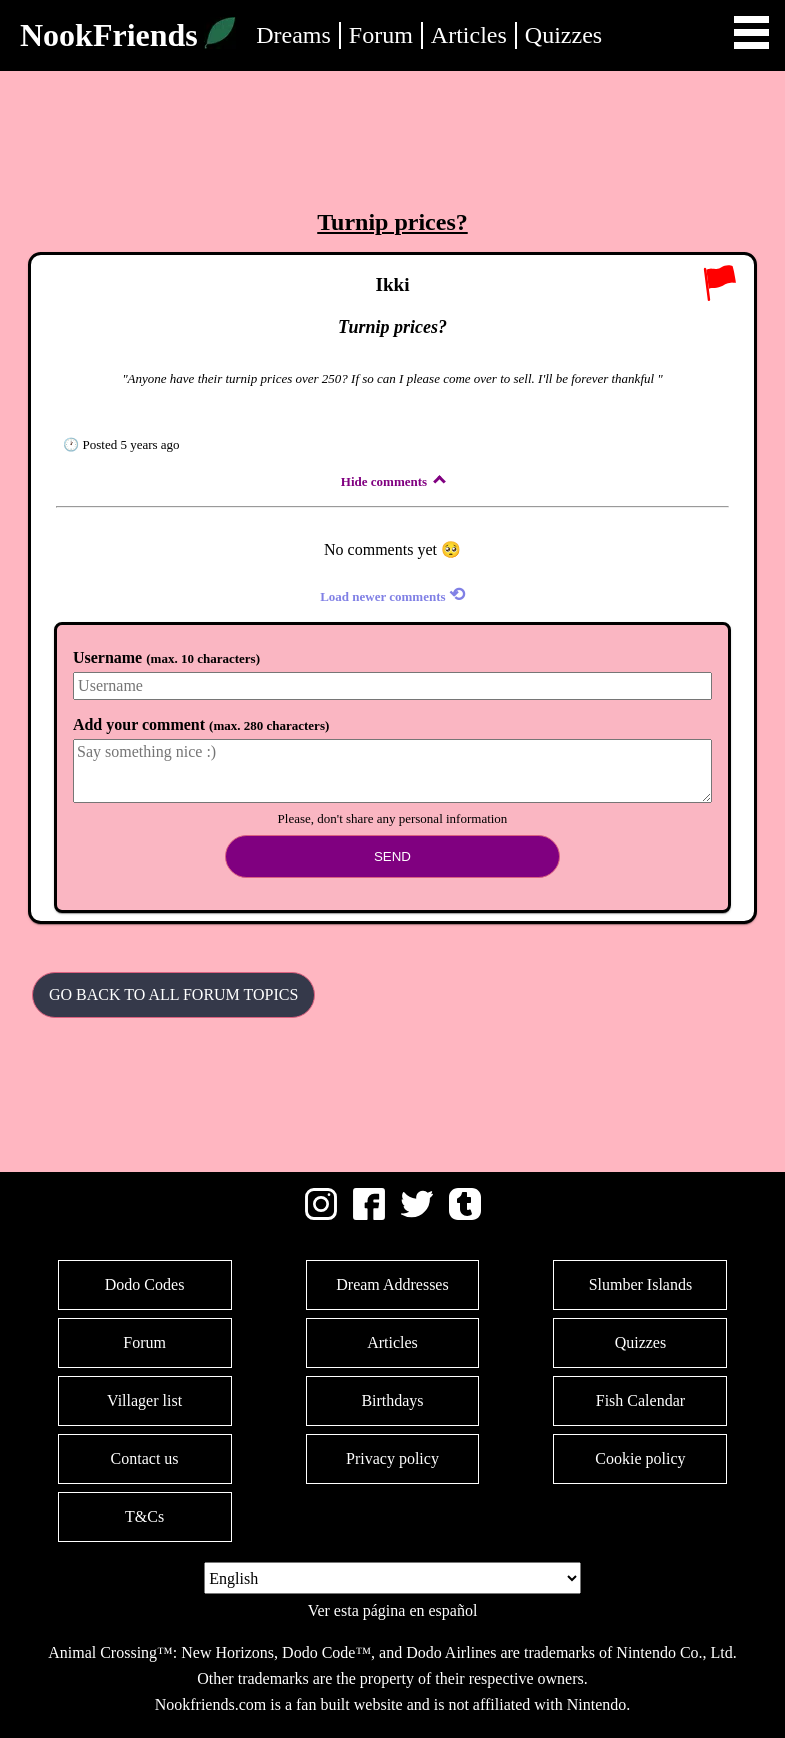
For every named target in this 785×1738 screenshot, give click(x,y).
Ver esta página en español (393, 1610)
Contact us (145, 1458)
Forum (381, 35)
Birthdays (392, 1400)
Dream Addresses (392, 1284)
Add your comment (201, 724)
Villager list (144, 1400)
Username (166, 657)
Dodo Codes (145, 1284)
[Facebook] (369, 1214)
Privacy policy (392, 1458)
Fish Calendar (640, 1400)
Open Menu (751, 32)
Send (392, 856)
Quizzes (563, 35)
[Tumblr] (465, 1214)
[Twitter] (417, 1214)
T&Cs (144, 1516)
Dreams (293, 35)
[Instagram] (321, 1214)
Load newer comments (392, 594)
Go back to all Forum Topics (173, 994)
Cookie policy (640, 1458)
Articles (469, 35)
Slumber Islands (641, 1284)
